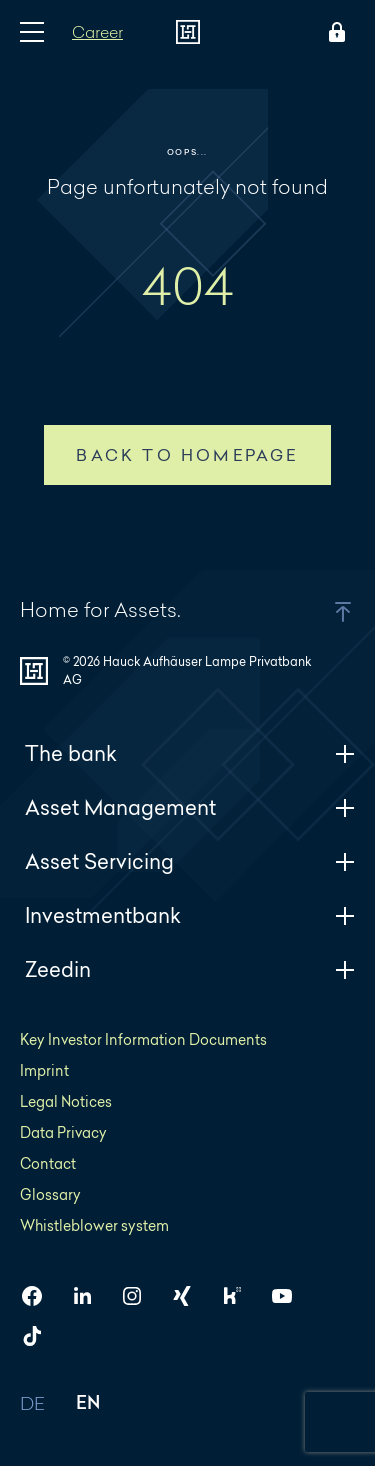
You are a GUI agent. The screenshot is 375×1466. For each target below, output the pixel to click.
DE (33, 1404)
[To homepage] (188, 32)
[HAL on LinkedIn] (90, 1296)
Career (97, 31)
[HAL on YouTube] (290, 1296)
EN (88, 1404)
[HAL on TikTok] (40, 1336)
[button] (317, 612)
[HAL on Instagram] (140, 1296)
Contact (48, 1163)
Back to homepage (187, 455)
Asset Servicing (190, 861)
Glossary (50, 1194)
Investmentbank (190, 915)
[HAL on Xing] (190, 1296)
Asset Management (190, 807)
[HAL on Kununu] (240, 1296)
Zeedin (190, 969)
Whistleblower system (94, 1225)
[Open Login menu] (333, 32)
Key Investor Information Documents (143, 1039)
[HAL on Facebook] (40, 1296)
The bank (190, 753)
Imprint (44, 1070)
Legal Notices (66, 1101)
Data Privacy (63, 1132)
